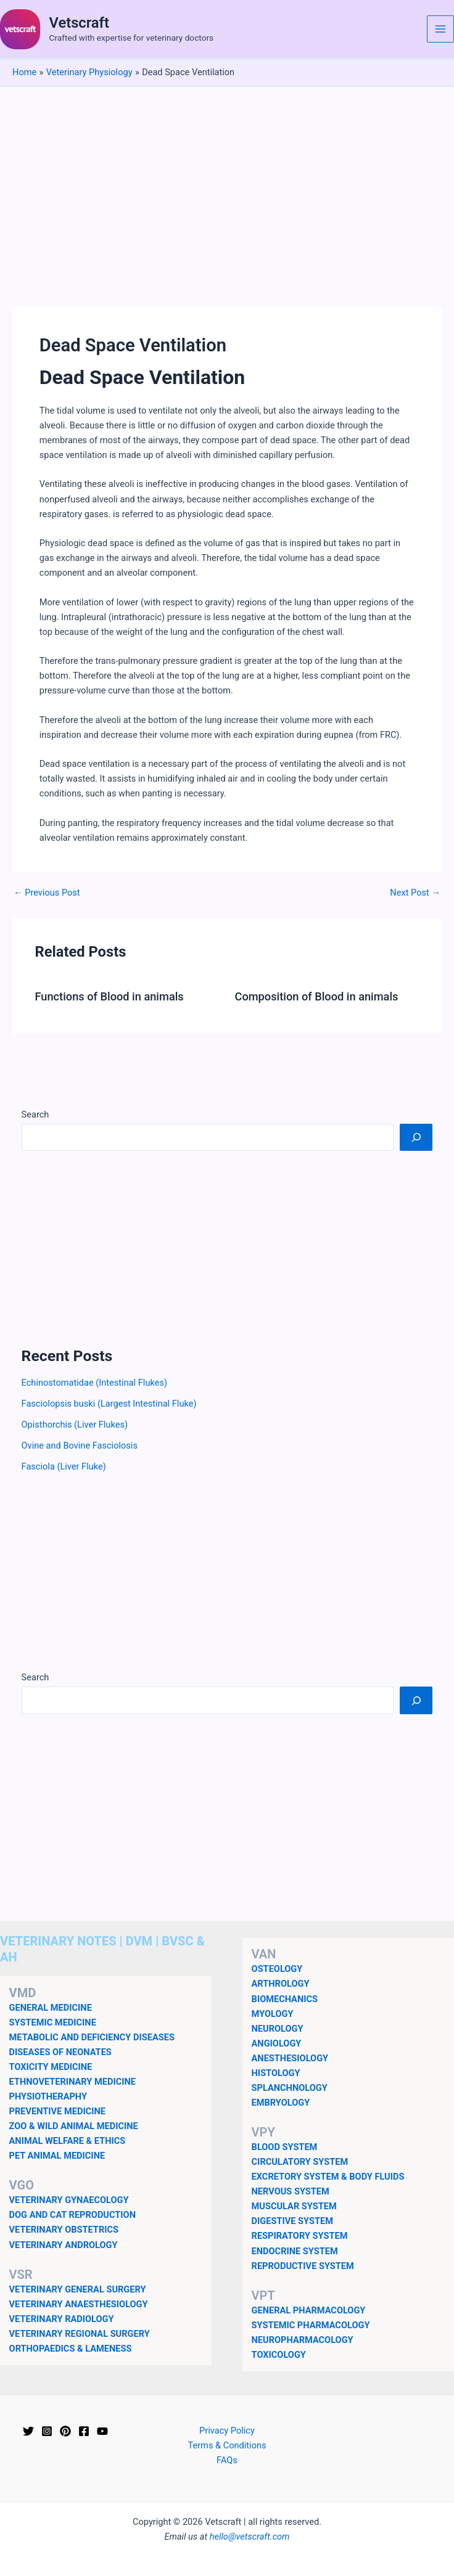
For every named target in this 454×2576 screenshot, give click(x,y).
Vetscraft (79, 22)
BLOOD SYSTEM (285, 2147)
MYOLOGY (273, 2013)
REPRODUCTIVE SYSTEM (303, 2265)
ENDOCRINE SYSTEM (295, 2251)
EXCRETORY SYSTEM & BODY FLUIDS (328, 2176)
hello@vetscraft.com (250, 2536)
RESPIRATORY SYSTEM (300, 2235)
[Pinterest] (65, 2431)
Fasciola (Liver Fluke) (64, 1466)
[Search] (416, 1137)
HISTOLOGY (276, 2073)
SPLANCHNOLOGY (290, 2087)
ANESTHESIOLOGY (290, 2058)
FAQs (227, 2460)
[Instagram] (46, 2431)
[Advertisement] (227, 179)
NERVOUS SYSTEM (290, 2191)
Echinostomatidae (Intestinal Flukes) (94, 1382)
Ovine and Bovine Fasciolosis (80, 1445)
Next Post (415, 893)
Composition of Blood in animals (316, 996)
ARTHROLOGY (281, 1983)
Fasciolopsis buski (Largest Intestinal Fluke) (109, 1403)
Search (35, 1114)
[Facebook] (83, 2431)
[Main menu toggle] (440, 29)
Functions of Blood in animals (109, 996)
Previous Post (47, 893)
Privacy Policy (227, 2430)
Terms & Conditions (227, 2445)
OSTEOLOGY (277, 1968)
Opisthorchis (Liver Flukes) (75, 1424)
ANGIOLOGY (277, 2043)
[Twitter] (28, 2431)
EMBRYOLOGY (281, 2102)
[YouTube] (102, 2431)
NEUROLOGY (277, 2028)
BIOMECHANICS (285, 1999)
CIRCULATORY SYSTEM (300, 2161)
